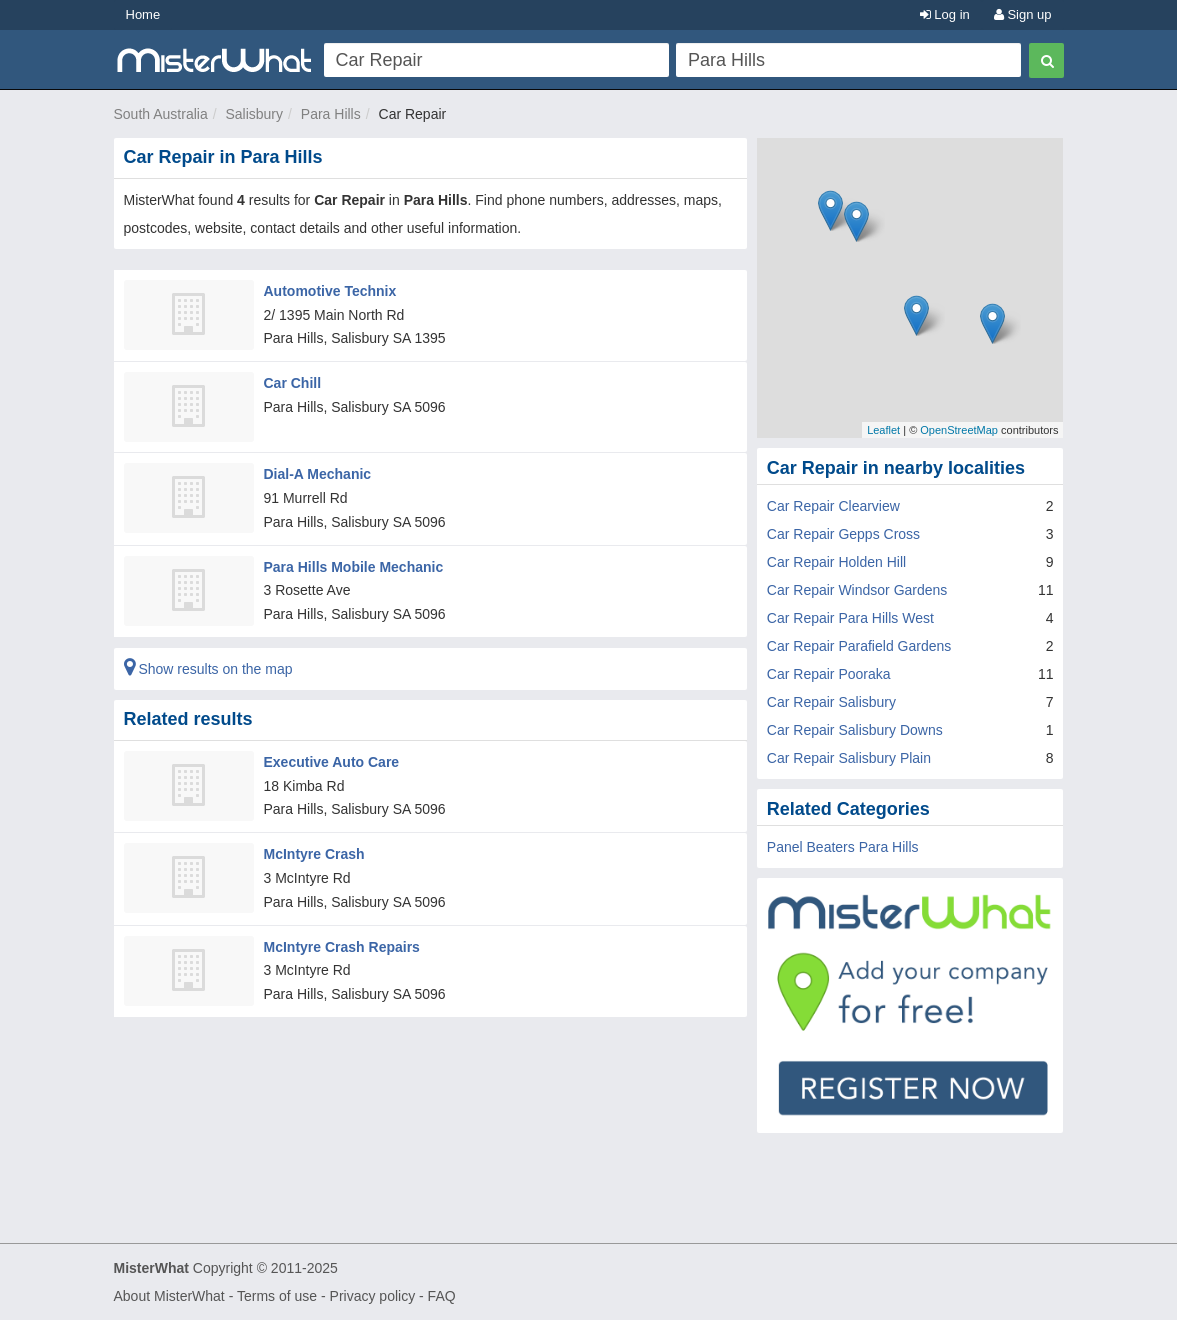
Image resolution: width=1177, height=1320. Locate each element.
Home (143, 14)
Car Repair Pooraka (829, 674)
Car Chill (293, 383)
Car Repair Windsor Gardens (857, 590)
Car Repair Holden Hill (836, 562)
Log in (945, 14)
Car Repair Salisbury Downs (855, 730)
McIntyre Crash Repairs (342, 947)
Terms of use (277, 1296)
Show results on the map (208, 669)
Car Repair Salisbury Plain (849, 758)
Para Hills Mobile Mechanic (354, 567)
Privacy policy (373, 1296)
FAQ (442, 1296)
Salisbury (254, 114)
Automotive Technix (330, 291)
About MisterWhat (169, 1296)
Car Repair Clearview (833, 506)
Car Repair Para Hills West (850, 618)
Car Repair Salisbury (831, 702)
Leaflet (883, 430)
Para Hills (331, 114)
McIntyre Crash (314, 854)
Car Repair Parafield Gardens (859, 646)
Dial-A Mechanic (318, 474)
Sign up (1023, 14)
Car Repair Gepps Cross (843, 534)
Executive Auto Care (332, 762)
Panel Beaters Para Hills (843, 847)
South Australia (161, 114)
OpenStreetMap (959, 430)
